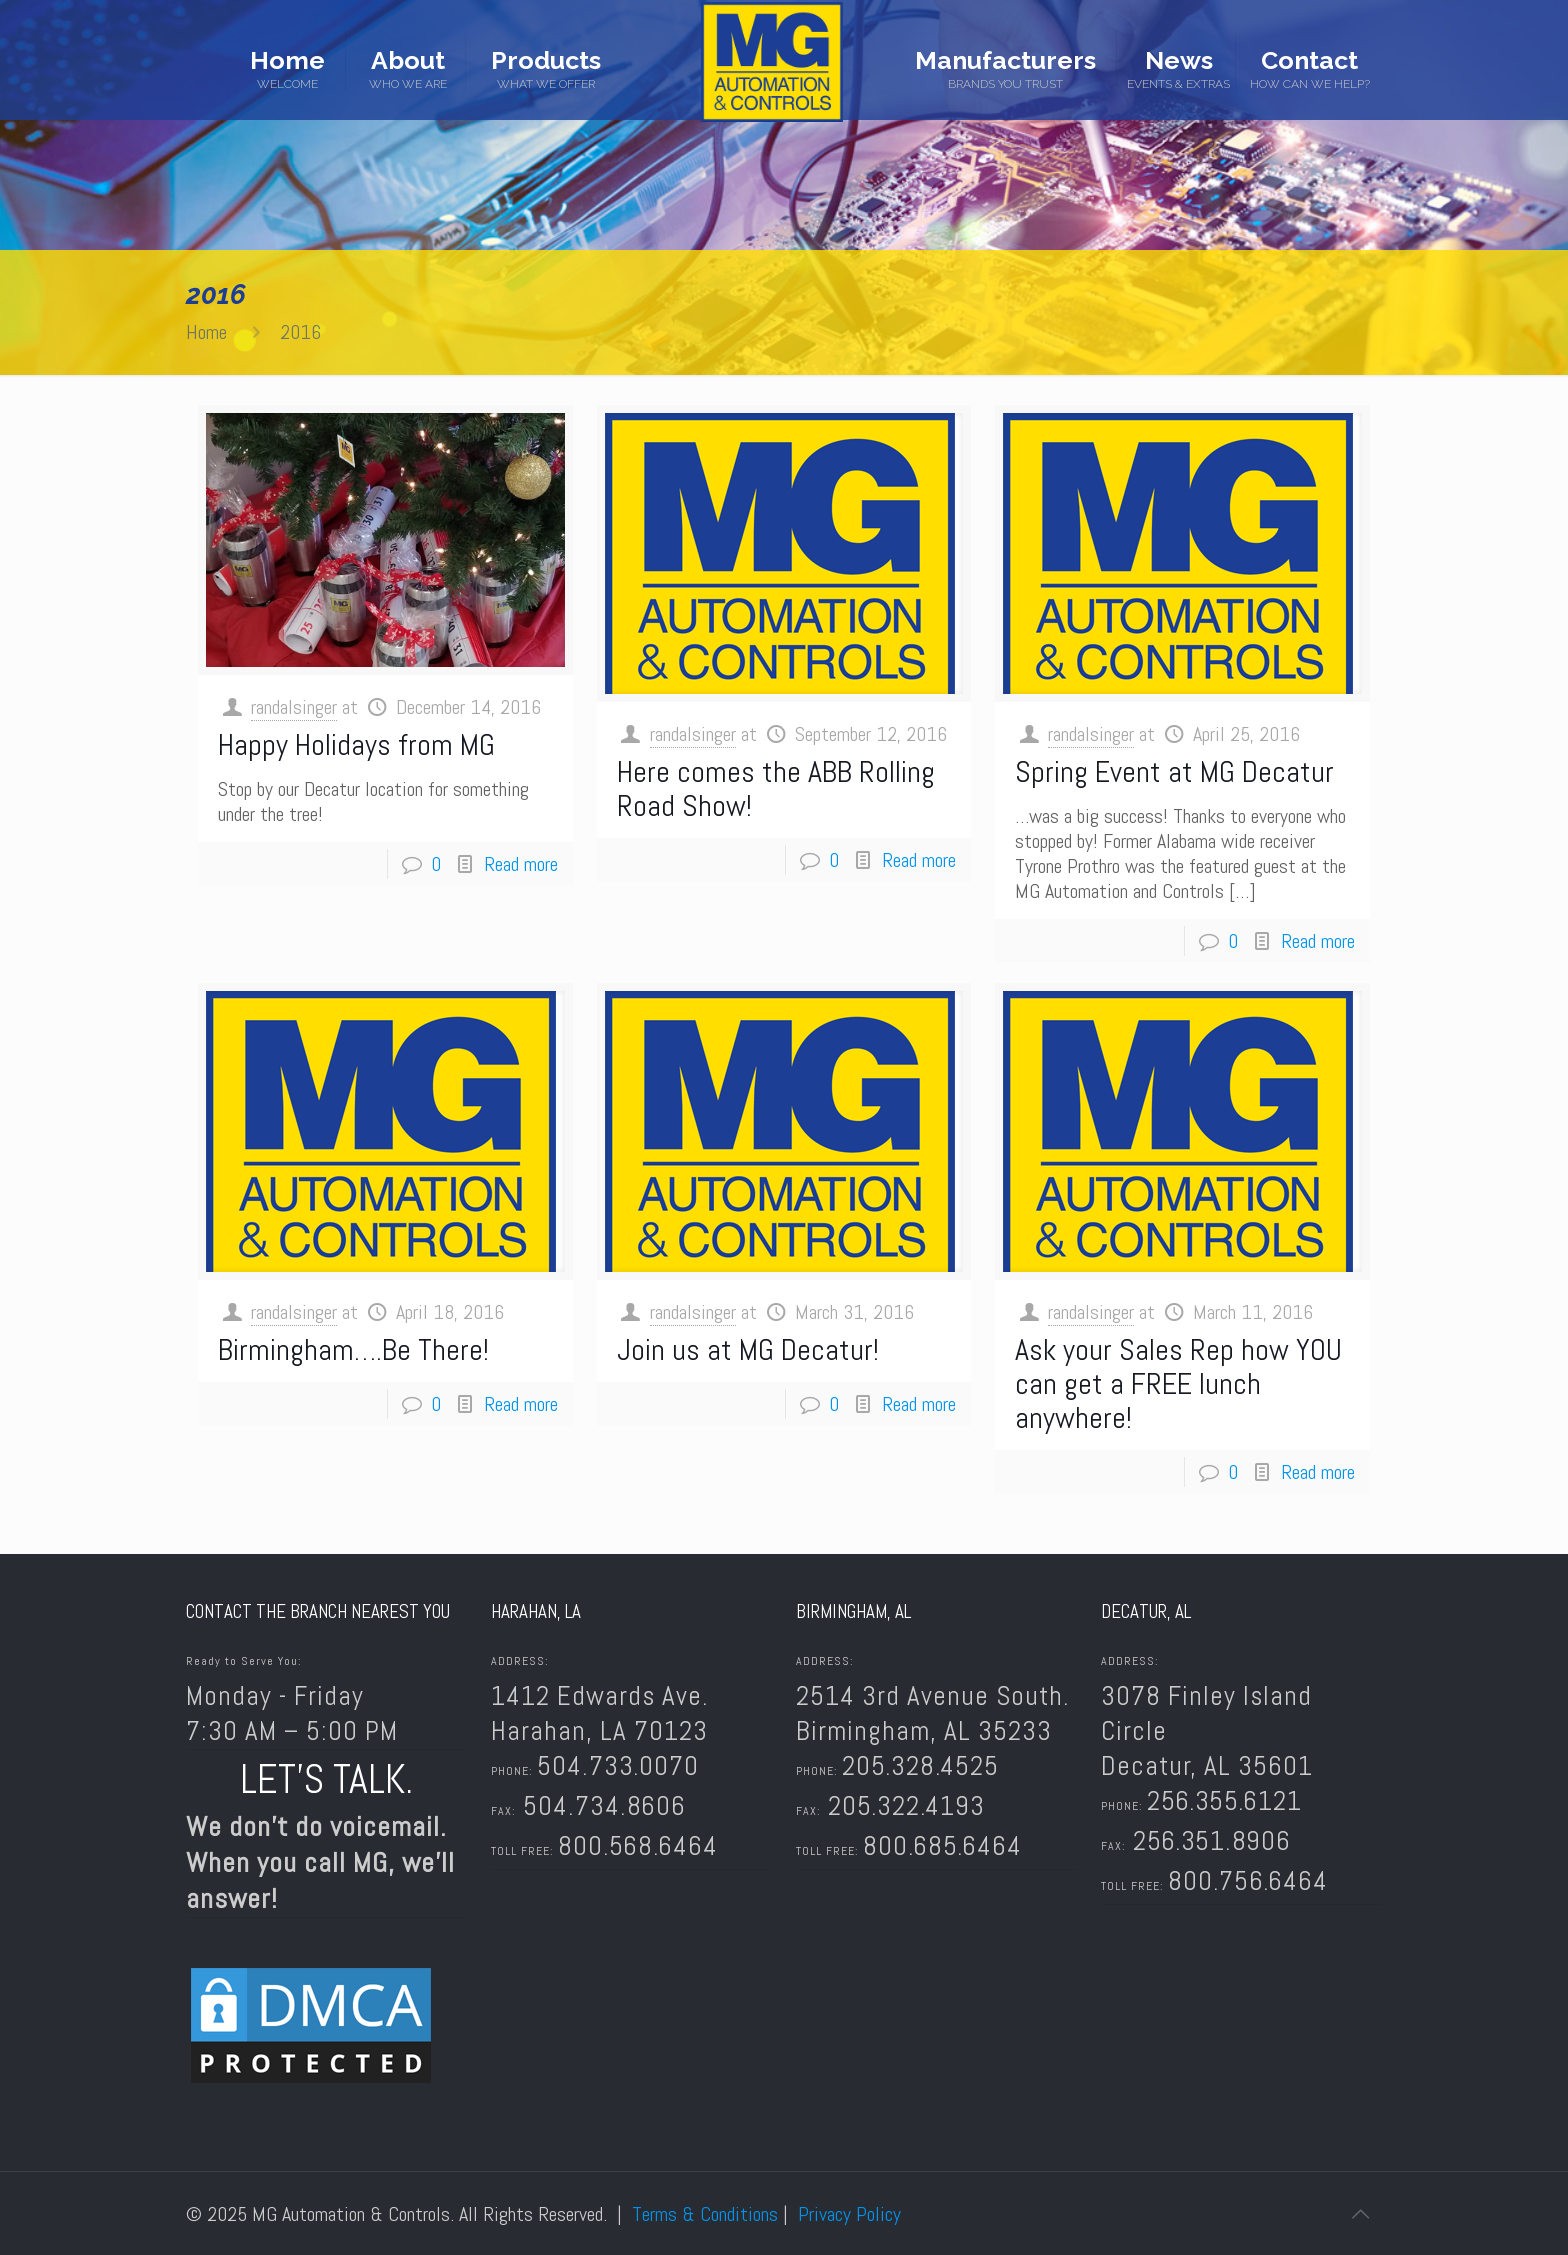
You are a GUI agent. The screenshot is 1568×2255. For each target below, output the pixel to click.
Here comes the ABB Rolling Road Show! (776, 789)
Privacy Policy (849, 2214)
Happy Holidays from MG (356, 745)
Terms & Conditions (705, 2214)
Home (206, 332)
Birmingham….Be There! (353, 1350)
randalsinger (294, 707)
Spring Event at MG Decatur (1174, 772)
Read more (521, 864)
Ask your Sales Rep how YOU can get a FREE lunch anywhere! (1178, 1384)
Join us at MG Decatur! (748, 1350)
